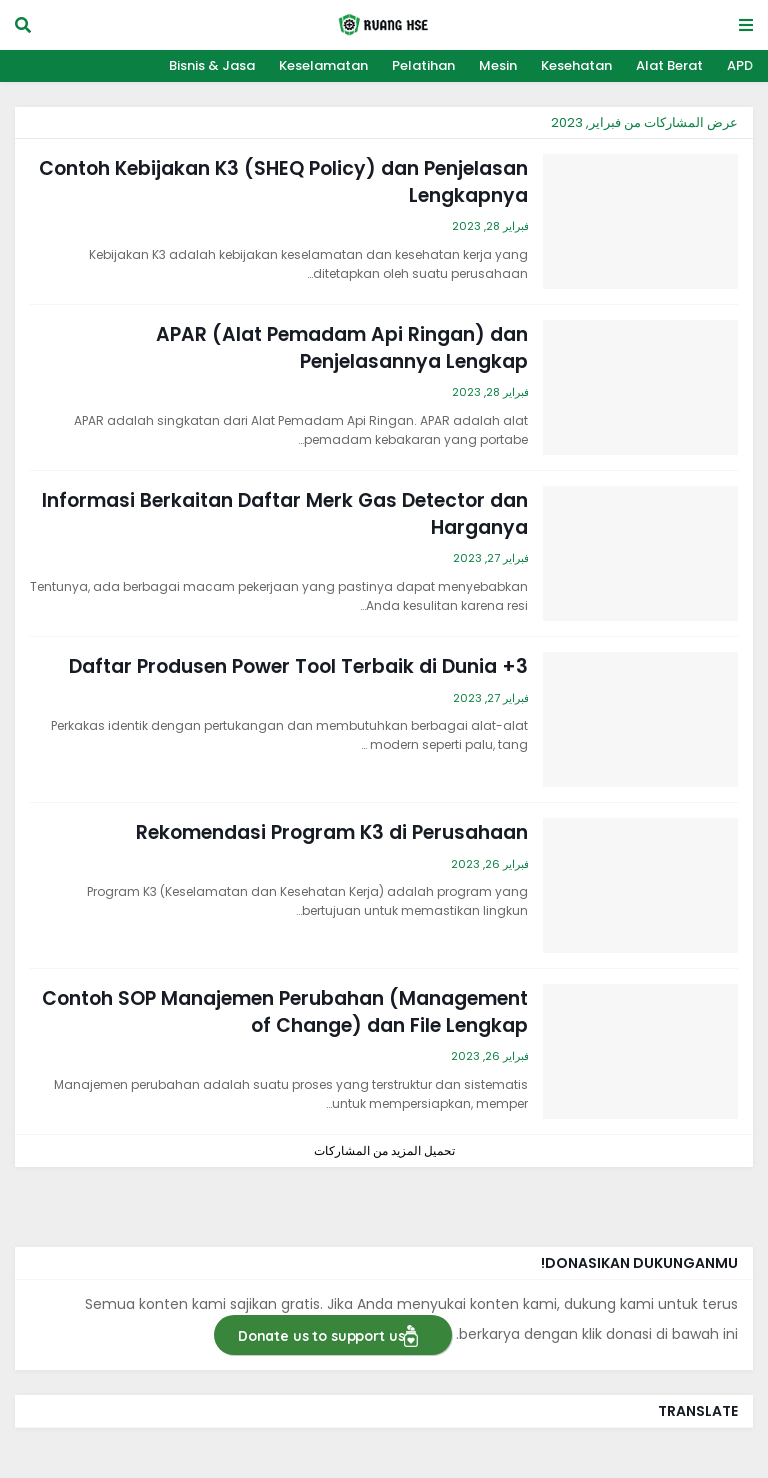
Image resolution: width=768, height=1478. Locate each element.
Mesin (498, 65)
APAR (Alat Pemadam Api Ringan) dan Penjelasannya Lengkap (342, 348)
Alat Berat (669, 65)
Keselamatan (323, 65)
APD (740, 65)
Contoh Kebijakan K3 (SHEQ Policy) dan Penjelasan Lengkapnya (283, 182)
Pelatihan (423, 65)
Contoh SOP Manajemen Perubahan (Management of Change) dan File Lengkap (285, 1012)
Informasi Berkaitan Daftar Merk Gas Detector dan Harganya (285, 514)
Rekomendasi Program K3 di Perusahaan (332, 833)
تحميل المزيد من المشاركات (384, 1150)
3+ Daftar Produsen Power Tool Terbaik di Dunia (298, 667)
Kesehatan (576, 65)
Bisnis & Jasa (212, 65)
